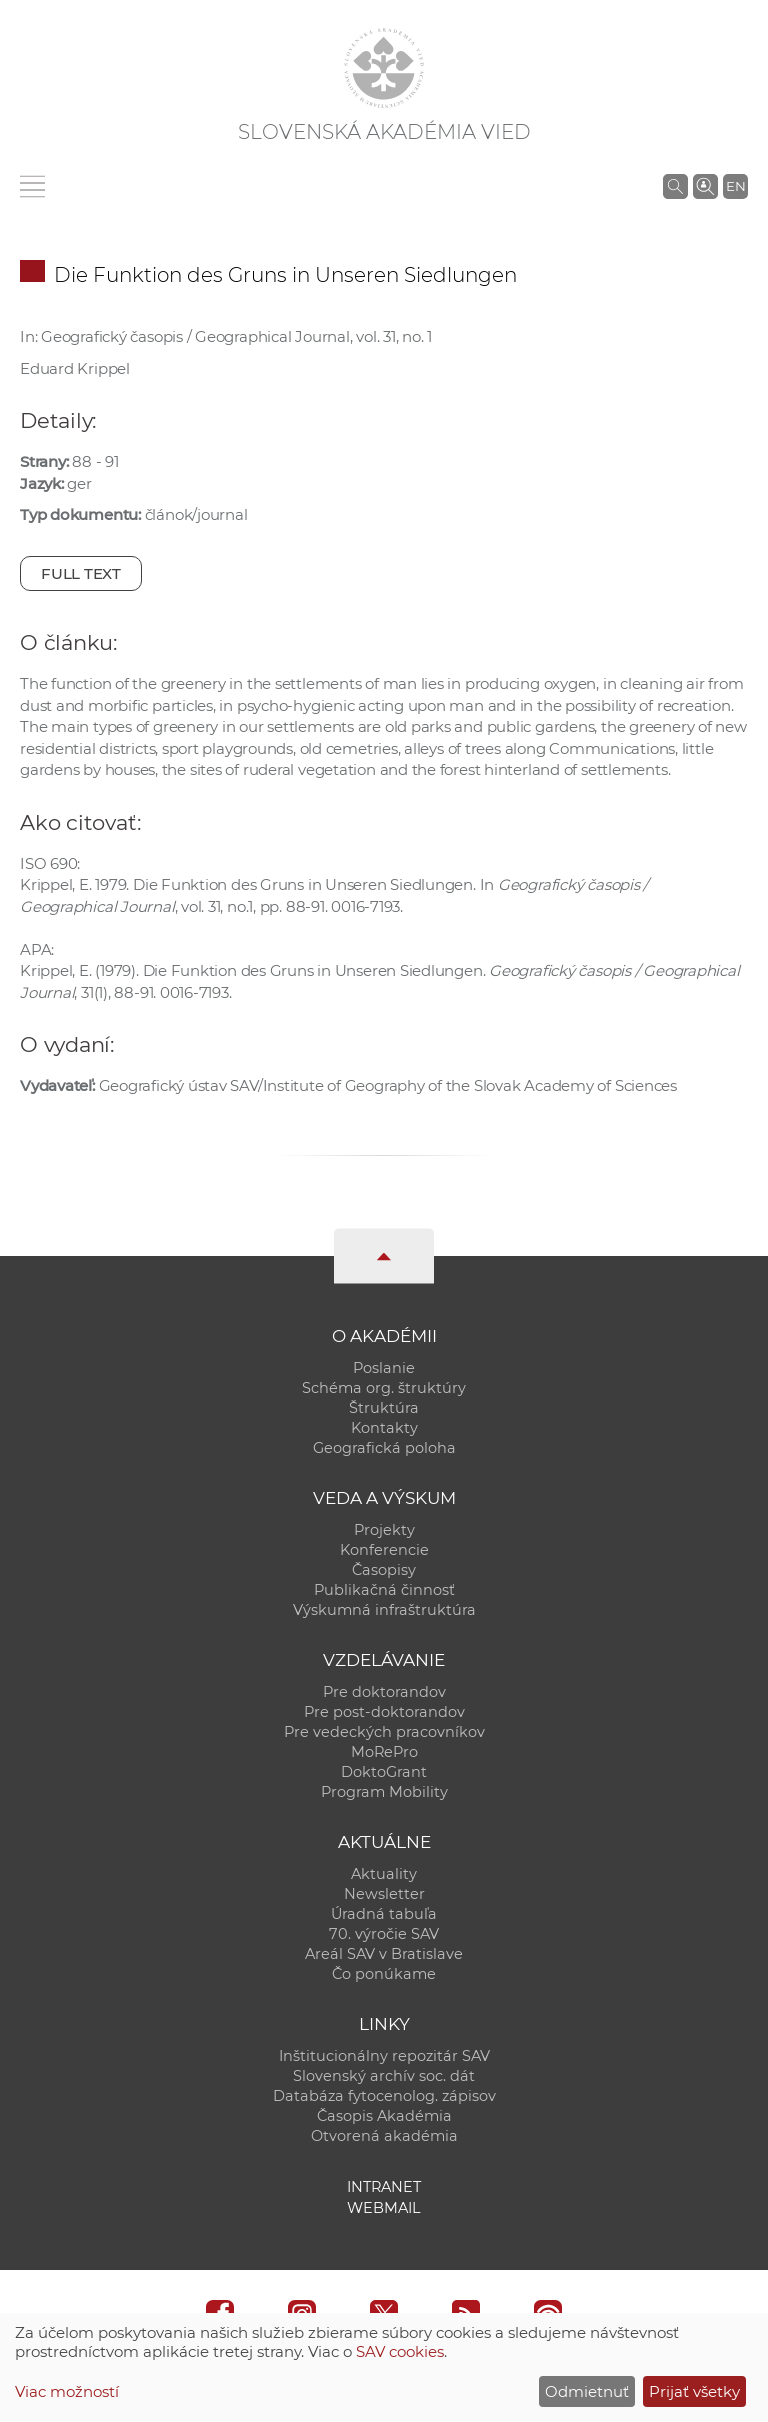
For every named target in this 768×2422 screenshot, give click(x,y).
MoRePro (384, 1752)
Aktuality (384, 1874)
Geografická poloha (384, 1448)
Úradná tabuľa (384, 1914)
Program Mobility (384, 1792)
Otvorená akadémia (384, 2136)
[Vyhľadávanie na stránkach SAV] (675, 186)
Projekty (384, 1530)
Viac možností (67, 2391)
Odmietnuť (587, 2391)
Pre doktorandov (384, 1692)
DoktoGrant (384, 1772)
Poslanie (384, 1368)
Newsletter (384, 1894)
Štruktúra (384, 1408)
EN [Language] (736, 186)
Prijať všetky (694, 2391)
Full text (81, 573)
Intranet (384, 2187)
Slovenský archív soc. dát (384, 2076)
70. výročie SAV (384, 1934)
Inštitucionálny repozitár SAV (384, 2056)
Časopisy (384, 1570)
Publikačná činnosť (384, 1590)
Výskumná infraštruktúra (384, 1610)
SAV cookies (400, 2351)
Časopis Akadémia (384, 2116)
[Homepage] (384, 68)
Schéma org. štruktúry (384, 1388)
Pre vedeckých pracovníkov (384, 1732)
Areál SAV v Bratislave (384, 1954)
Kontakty (384, 1428)
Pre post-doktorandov (384, 1712)
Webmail (384, 2208)
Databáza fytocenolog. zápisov (384, 2096)
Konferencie (384, 1550)
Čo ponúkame (384, 1974)
